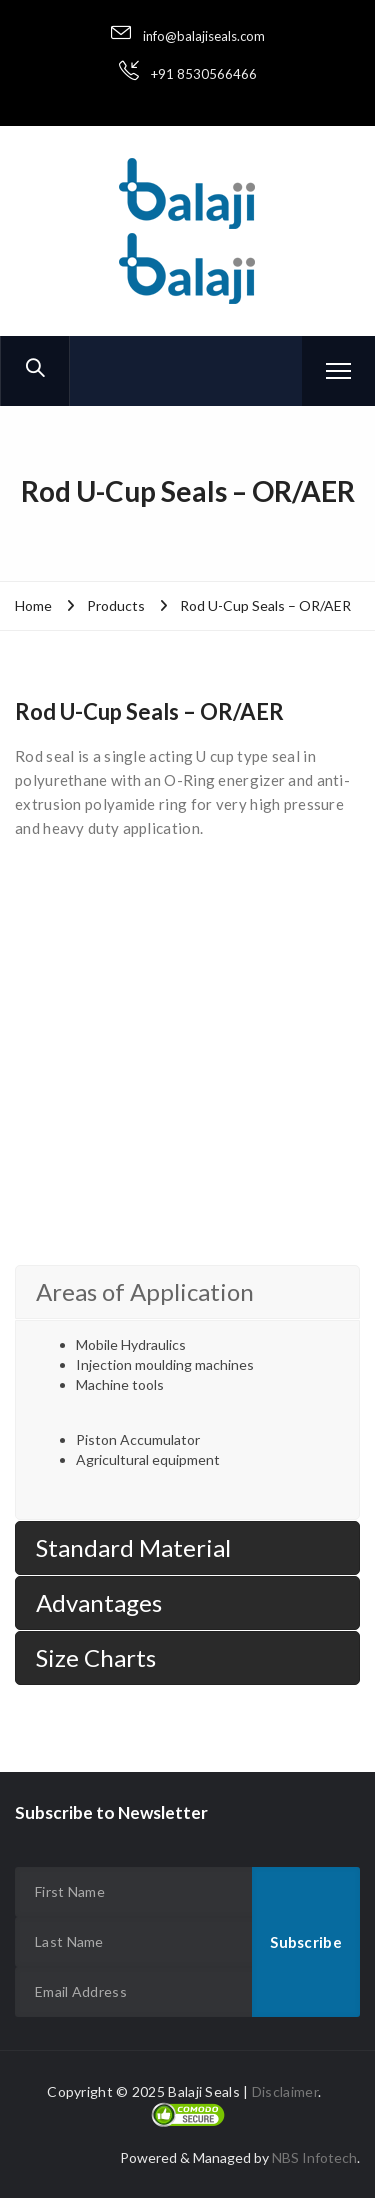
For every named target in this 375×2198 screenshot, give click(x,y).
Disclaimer (285, 2091)
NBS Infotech (314, 2157)
